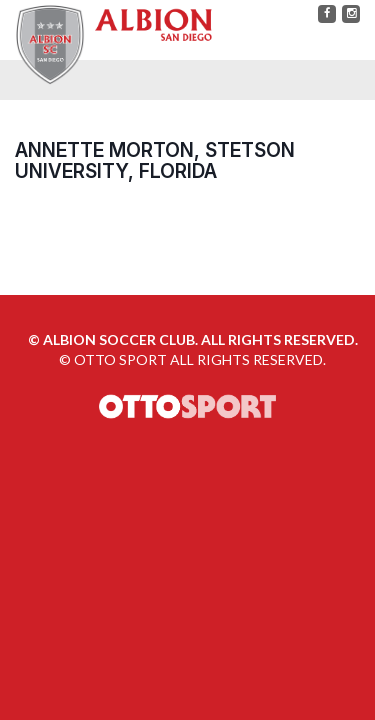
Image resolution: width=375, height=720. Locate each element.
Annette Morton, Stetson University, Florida (155, 160)
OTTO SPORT (120, 359)
